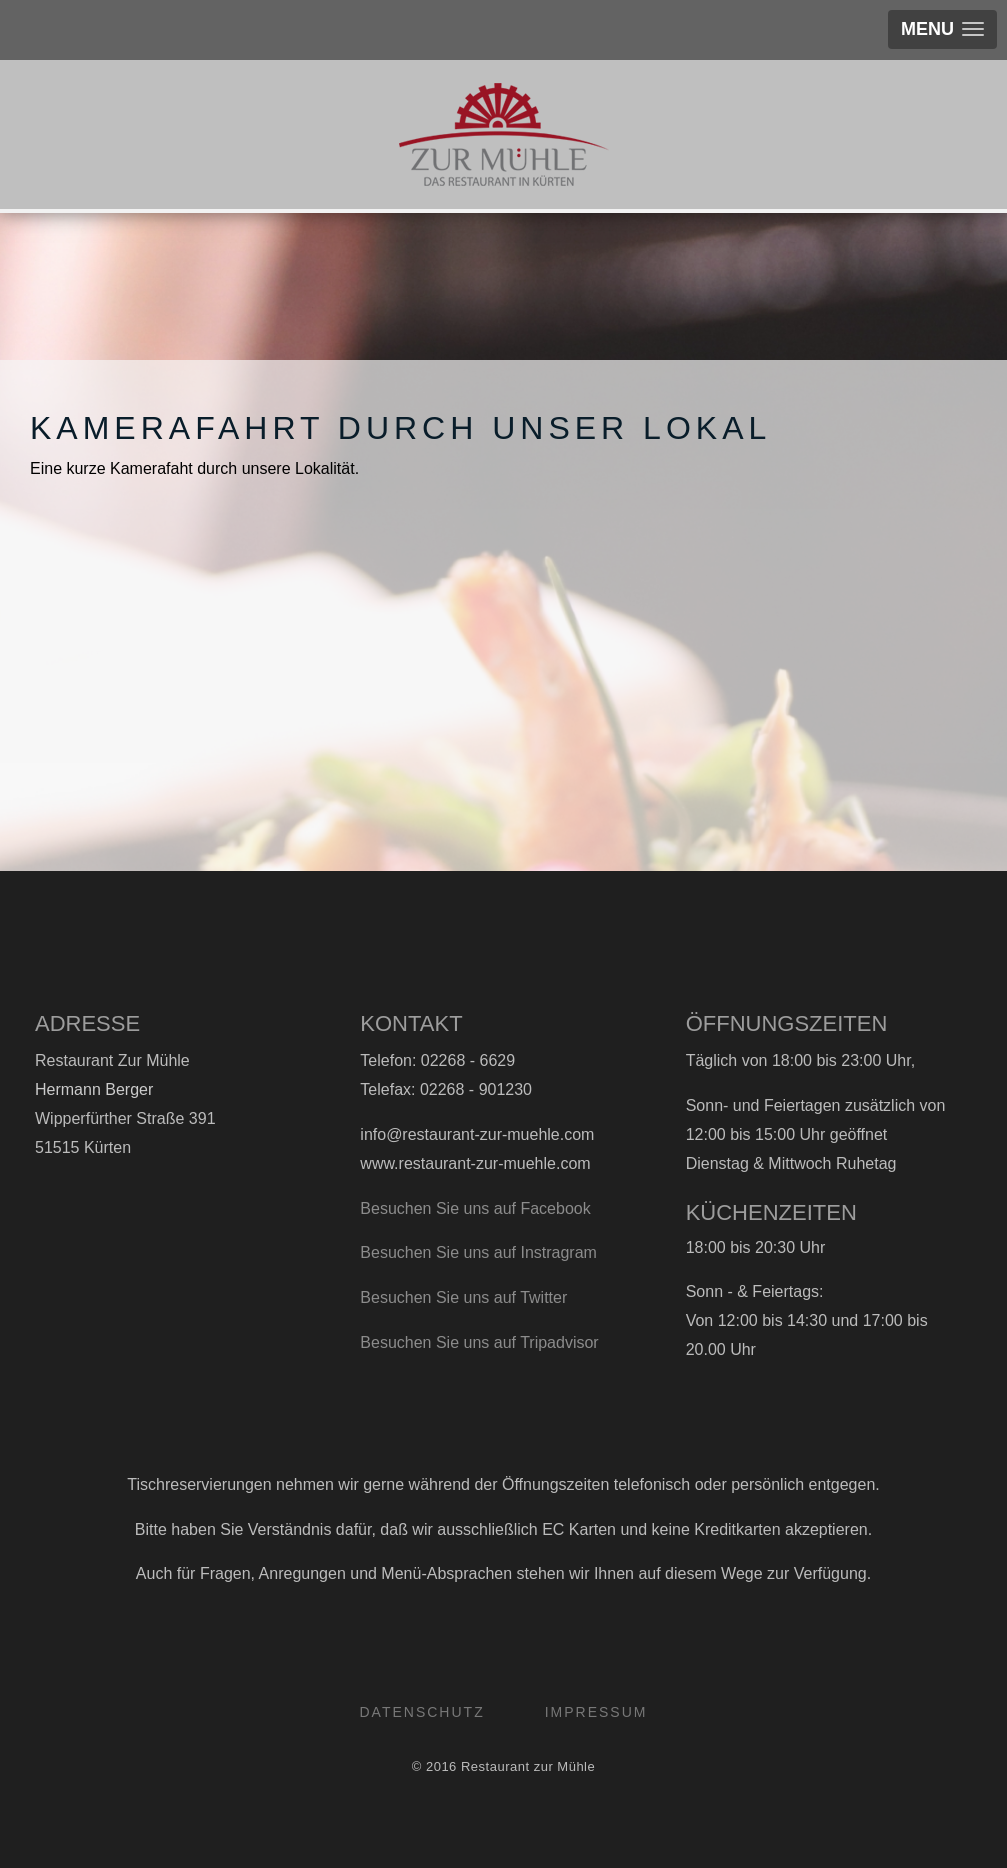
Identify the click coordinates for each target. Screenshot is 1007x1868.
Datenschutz (422, 1712)
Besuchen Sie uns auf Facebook (475, 1208)
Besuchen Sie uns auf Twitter (463, 1297)
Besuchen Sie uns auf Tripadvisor (479, 1342)
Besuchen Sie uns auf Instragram (478, 1252)
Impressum (596, 1712)
